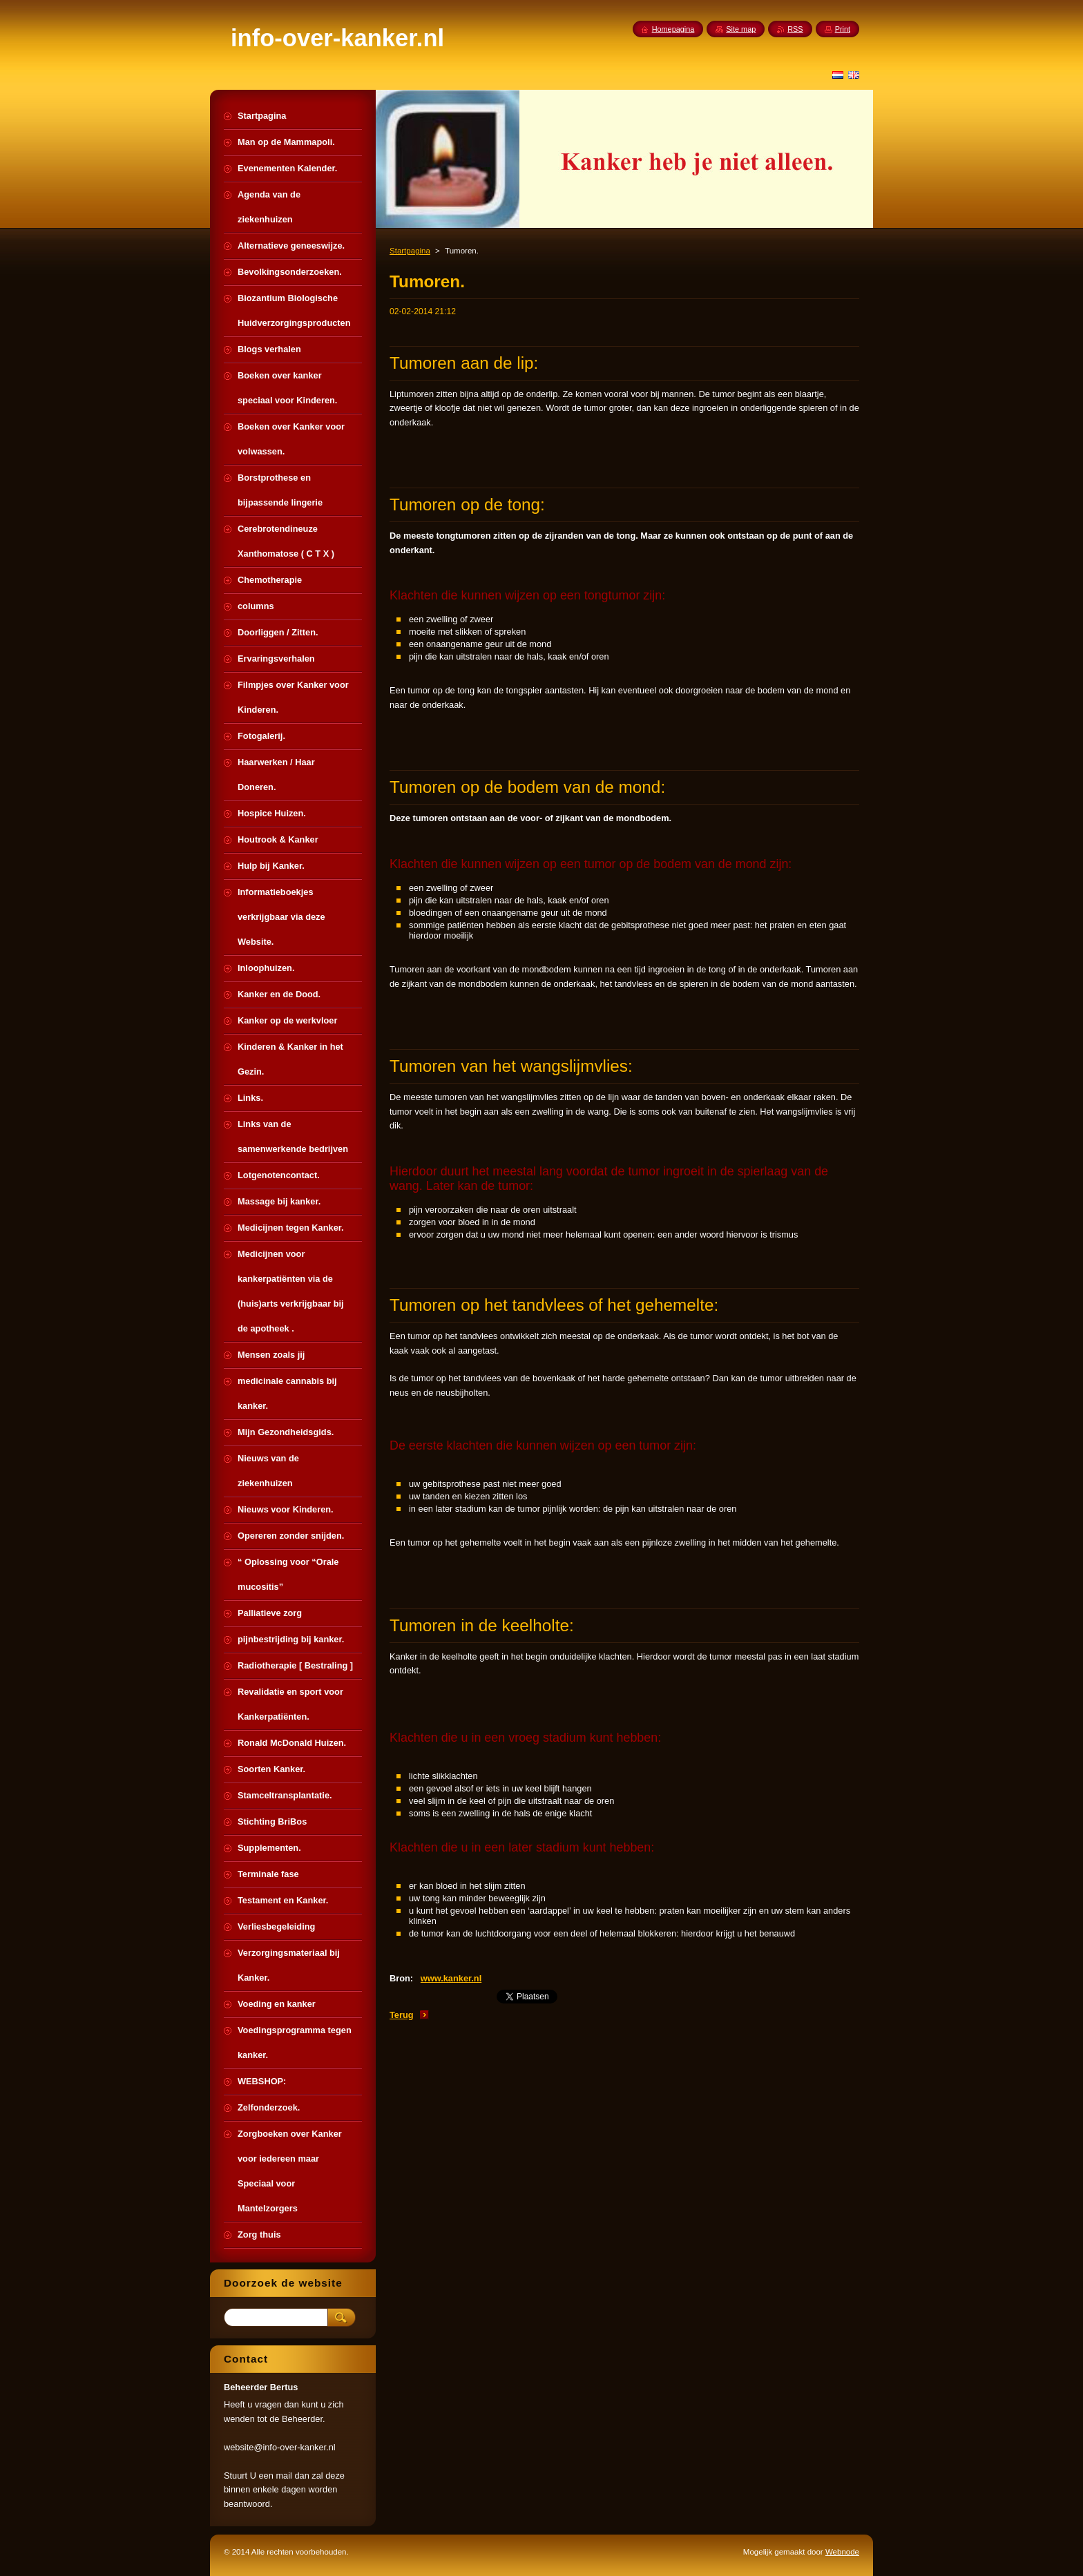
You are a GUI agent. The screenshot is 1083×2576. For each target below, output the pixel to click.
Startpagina (410, 251)
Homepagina (673, 29)
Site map (741, 29)
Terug (402, 2015)
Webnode (842, 2552)
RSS (795, 29)
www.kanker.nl (451, 1978)
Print (842, 29)
